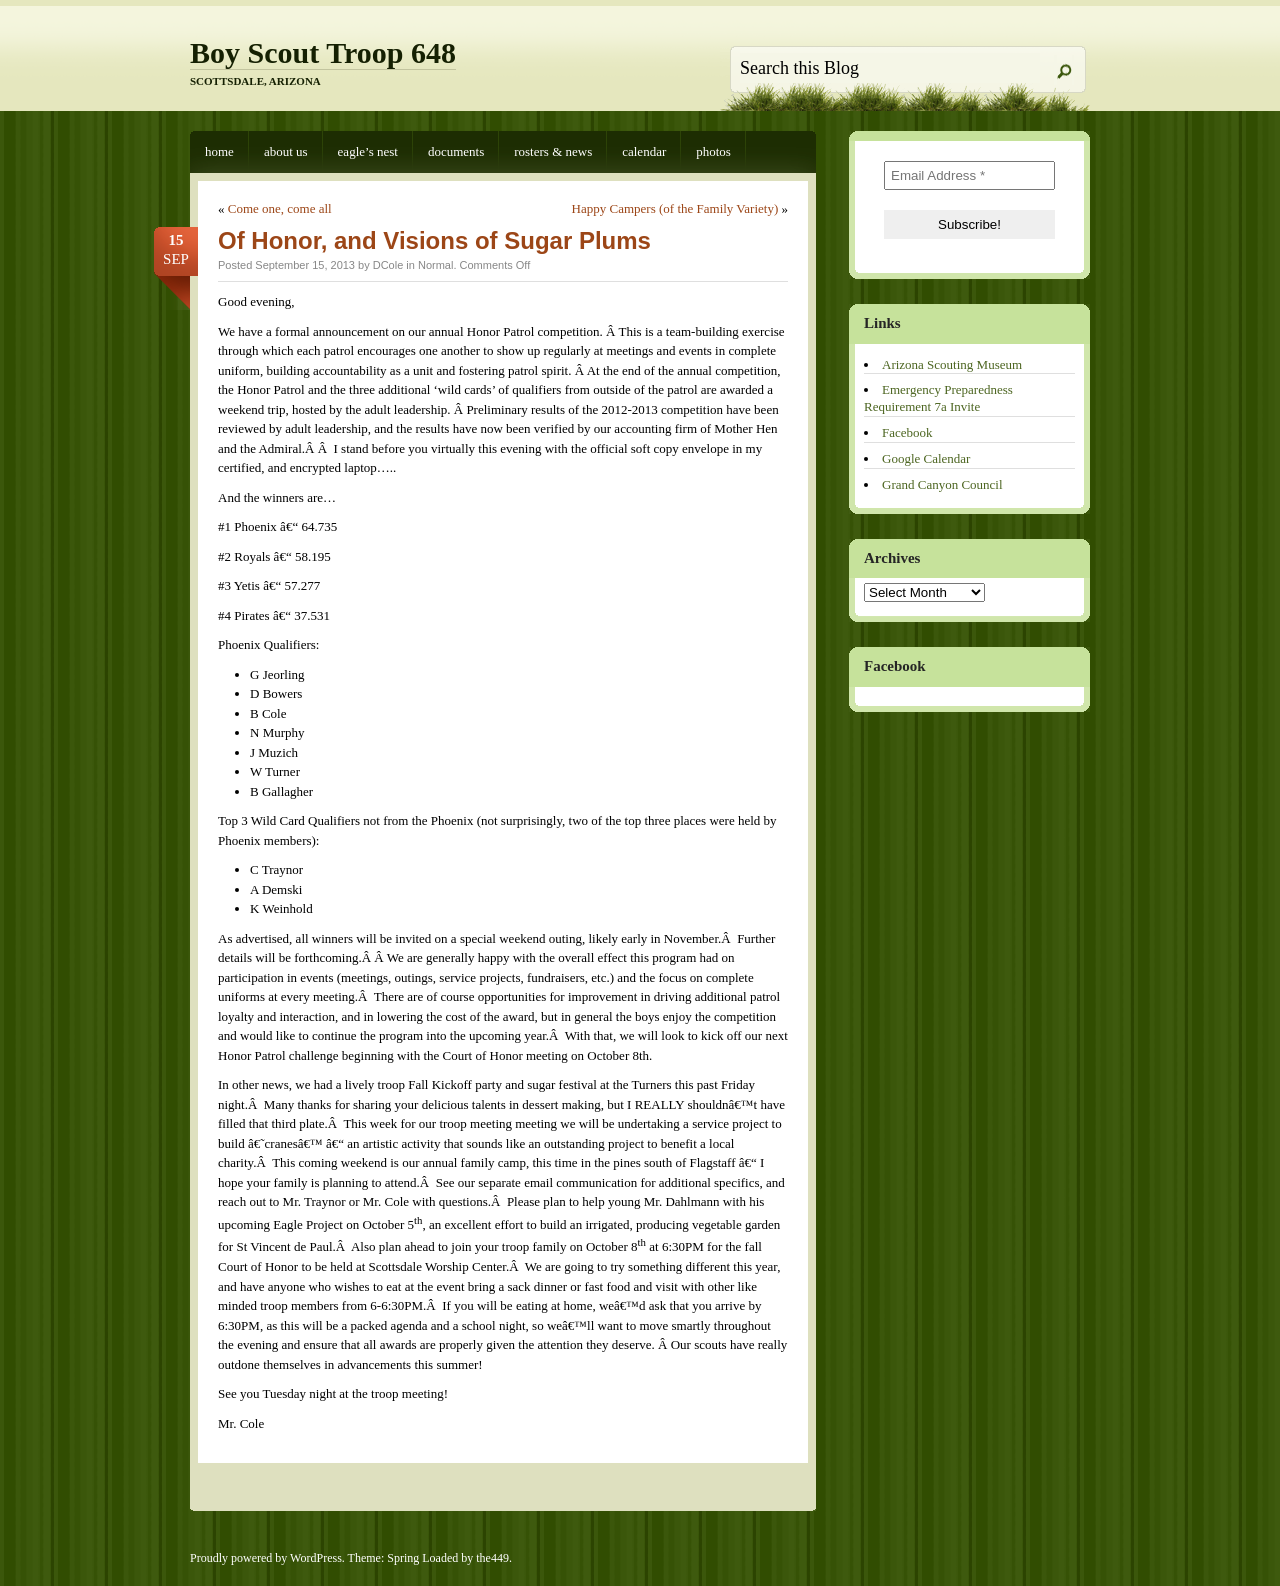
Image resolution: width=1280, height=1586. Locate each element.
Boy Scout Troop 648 (323, 52)
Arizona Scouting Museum (952, 364)
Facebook (907, 432)
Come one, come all (280, 208)
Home (219, 151)
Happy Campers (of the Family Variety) (675, 208)
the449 (492, 1558)
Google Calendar (926, 458)
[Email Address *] (969, 175)
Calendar (644, 151)
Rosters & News (553, 151)
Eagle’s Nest (368, 151)
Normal (435, 265)
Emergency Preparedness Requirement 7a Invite (938, 398)
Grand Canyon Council (942, 484)
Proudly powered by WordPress (266, 1558)
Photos (713, 151)
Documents (456, 151)
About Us (286, 151)
